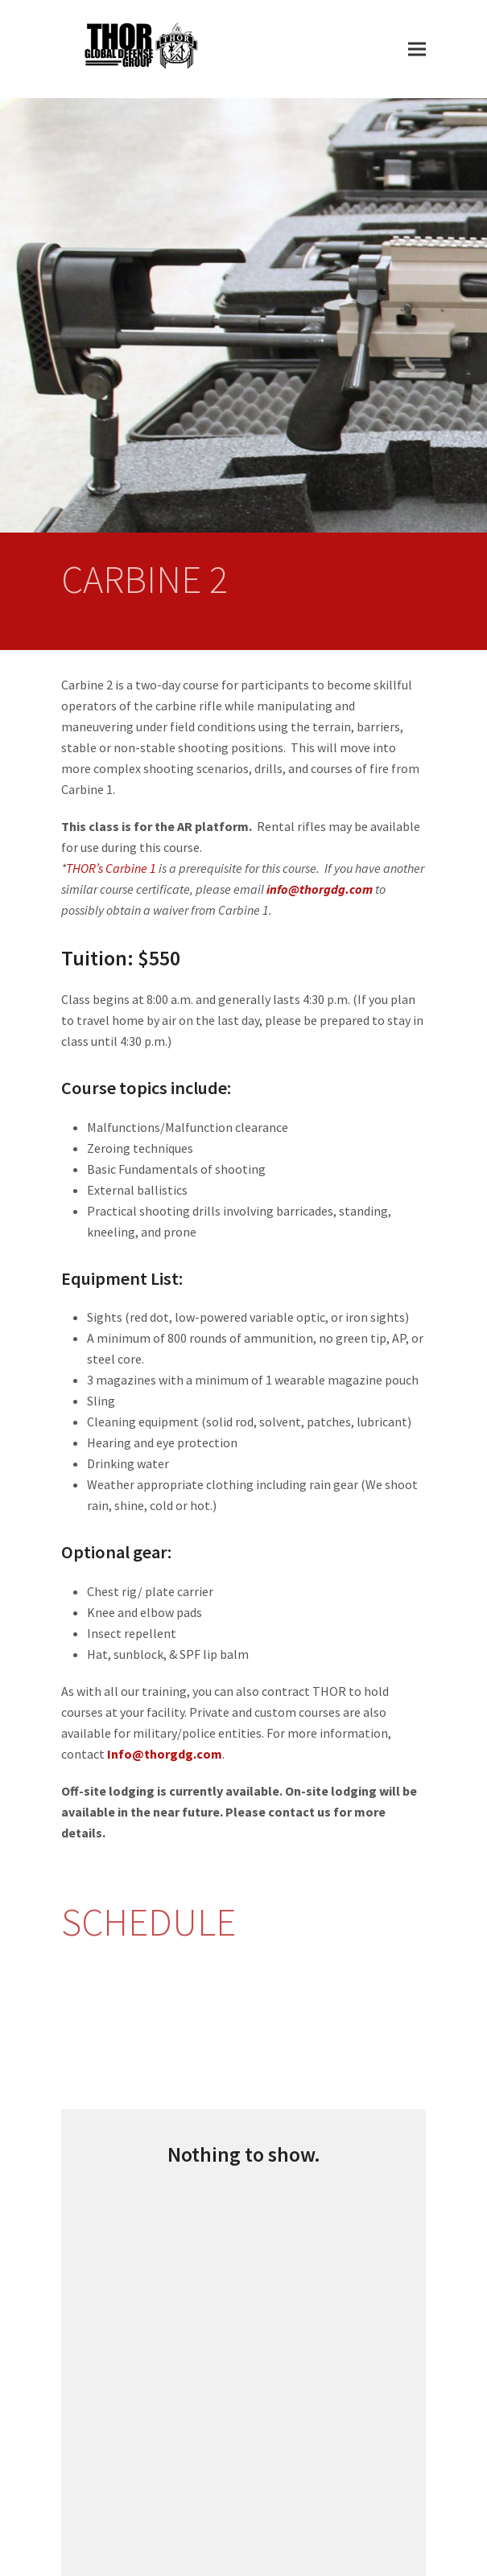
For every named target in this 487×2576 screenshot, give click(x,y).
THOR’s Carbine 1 (111, 868)
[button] (417, 49)
